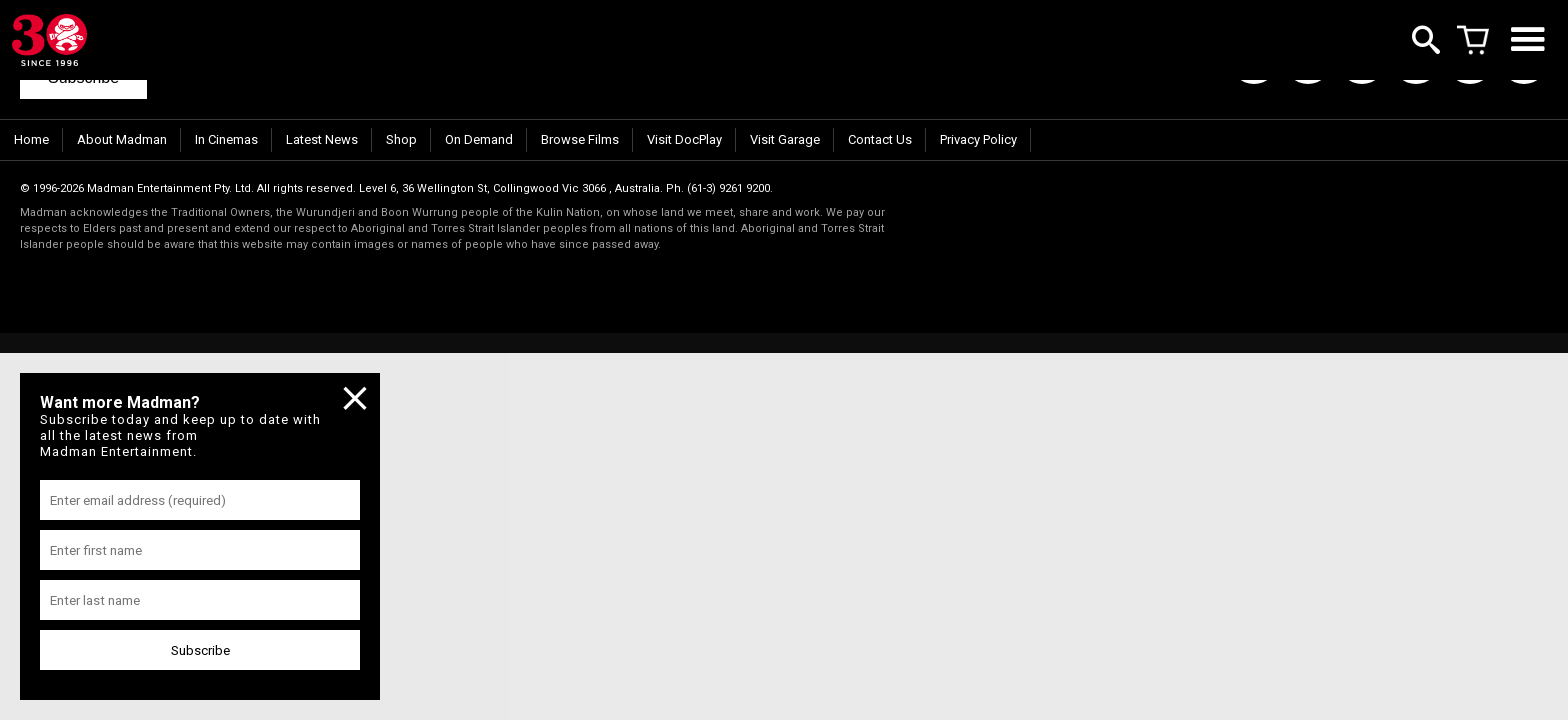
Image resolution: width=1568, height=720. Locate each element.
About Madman (122, 139)
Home (31, 139)
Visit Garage (785, 139)
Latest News (322, 139)
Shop (401, 139)
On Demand (479, 139)
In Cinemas (226, 139)
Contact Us (880, 139)
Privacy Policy (978, 139)
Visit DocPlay (684, 139)
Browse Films (580, 139)
